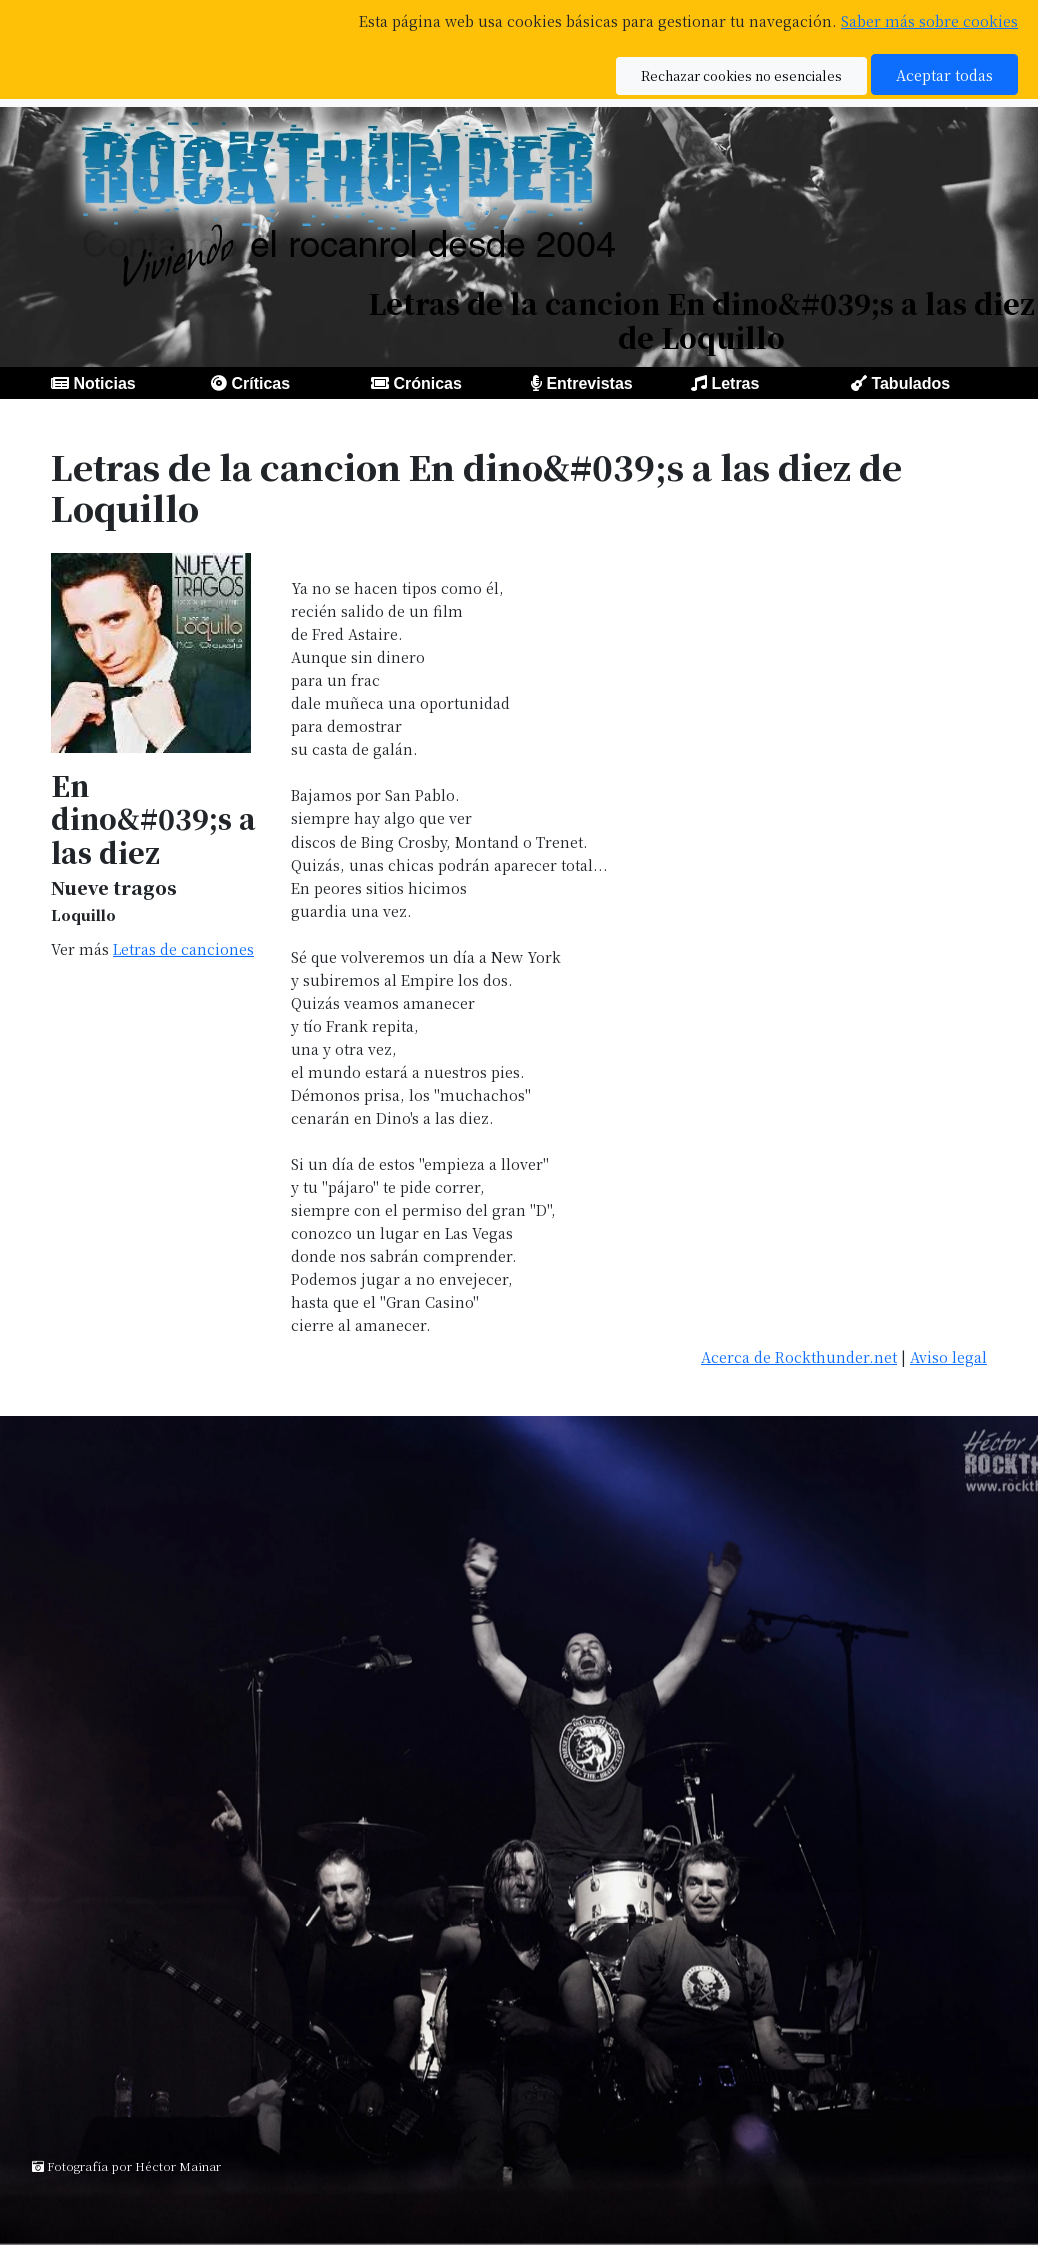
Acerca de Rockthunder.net (799, 1356)
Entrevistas (589, 383)
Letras (735, 383)
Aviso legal (948, 1356)
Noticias (104, 383)
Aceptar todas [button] (944, 74)
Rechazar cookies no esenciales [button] (741, 75)
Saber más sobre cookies (929, 20)
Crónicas (427, 383)
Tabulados (910, 383)
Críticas (260, 383)
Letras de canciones (183, 948)
